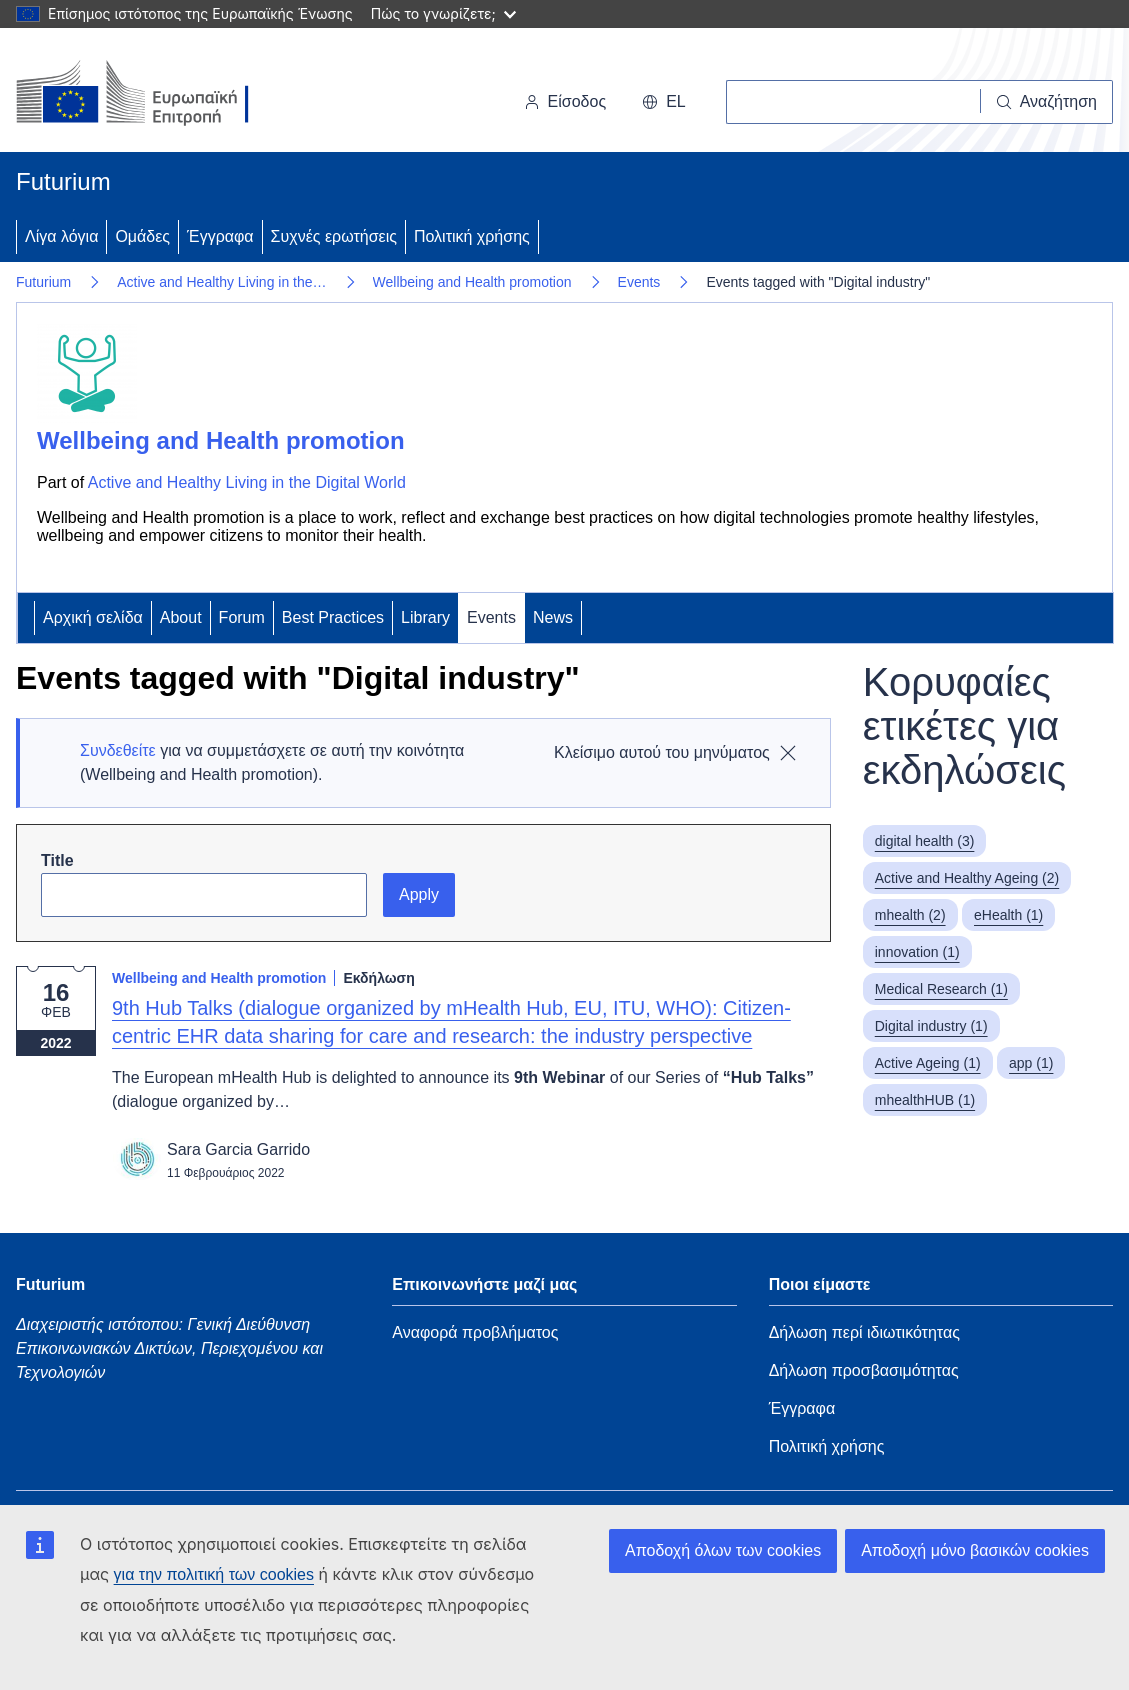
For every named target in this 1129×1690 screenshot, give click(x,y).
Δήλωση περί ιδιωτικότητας (864, 1332)
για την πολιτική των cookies (214, 1574)
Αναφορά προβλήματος (475, 1332)
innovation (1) (917, 952)
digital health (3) (925, 841)
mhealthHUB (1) (925, 1100)
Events (639, 282)
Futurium (63, 181)
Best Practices (333, 617)
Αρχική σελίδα (93, 617)
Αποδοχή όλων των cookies (723, 1550)
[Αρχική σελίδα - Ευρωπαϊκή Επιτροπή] (153, 94)
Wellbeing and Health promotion (472, 282)
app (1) (1031, 1063)
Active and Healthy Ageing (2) (967, 878)
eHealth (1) (1008, 915)
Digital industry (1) (931, 1026)
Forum (242, 617)
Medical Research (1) (941, 989)
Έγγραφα (220, 236)
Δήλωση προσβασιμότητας (864, 1370)
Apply (419, 894)
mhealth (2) (910, 915)
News (553, 617)
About (181, 617)
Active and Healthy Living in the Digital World (247, 482)
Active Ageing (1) (928, 1063)
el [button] (664, 101)
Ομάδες (142, 236)
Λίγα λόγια (61, 236)
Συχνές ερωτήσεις (334, 236)
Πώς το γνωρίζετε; (443, 13)
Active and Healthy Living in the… (221, 282)
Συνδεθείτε (118, 750)
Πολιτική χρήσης (472, 236)
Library (425, 617)
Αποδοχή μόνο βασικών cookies (975, 1550)
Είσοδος (565, 101)
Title (57, 860)
